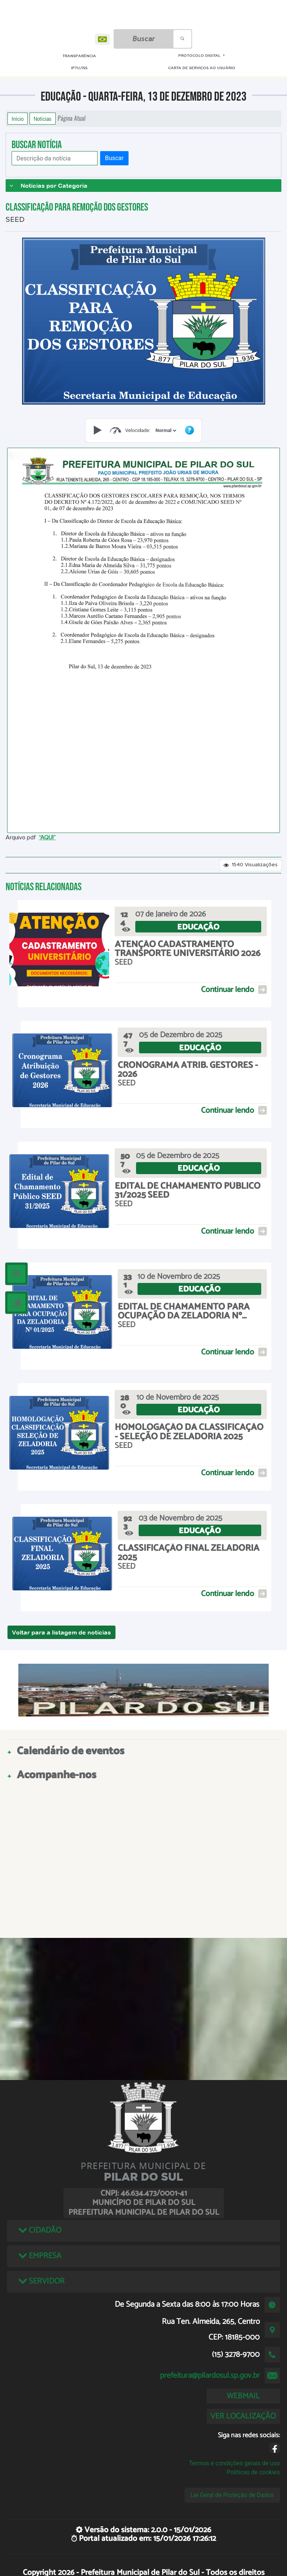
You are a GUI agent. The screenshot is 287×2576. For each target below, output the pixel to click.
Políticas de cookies (253, 2472)
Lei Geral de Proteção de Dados (232, 2495)
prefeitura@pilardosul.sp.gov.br (210, 2375)
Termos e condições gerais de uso (234, 2463)
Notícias (43, 118)
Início (18, 118)
